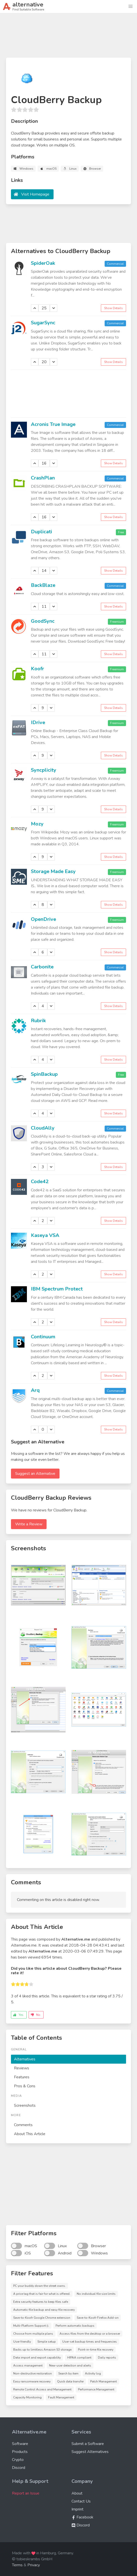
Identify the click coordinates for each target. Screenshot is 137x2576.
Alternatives (24, 2059)
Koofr (37, 668)
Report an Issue (25, 2493)
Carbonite (42, 966)
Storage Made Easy (53, 871)
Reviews (21, 2068)
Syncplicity (43, 770)
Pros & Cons (24, 2086)
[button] (130, 6)
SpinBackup (44, 1074)
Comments (23, 2125)
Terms (17, 2565)
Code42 (40, 1181)
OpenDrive (43, 919)
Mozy (37, 823)
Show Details (113, 308)
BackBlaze (43, 585)
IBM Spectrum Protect (57, 1289)
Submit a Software (87, 2443)
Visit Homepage (35, 194)
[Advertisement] (68, 37)
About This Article (29, 2134)
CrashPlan (43, 478)
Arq (35, 1390)
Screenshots (25, 2105)
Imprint (77, 2509)
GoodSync (43, 621)
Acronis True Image (53, 424)
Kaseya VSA (45, 1235)
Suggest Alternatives (90, 2451)
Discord (18, 2467)
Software (20, 2443)
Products (20, 2451)
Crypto (18, 2459)
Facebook (82, 2517)
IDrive (38, 722)
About (76, 2493)
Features (21, 2077)
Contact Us (81, 2501)
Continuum (43, 1336)
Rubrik (38, 1020)
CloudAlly (43, 1128)
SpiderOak (43, 263)
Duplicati (41, 531)
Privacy (33, 2565)
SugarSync (43, 322)
